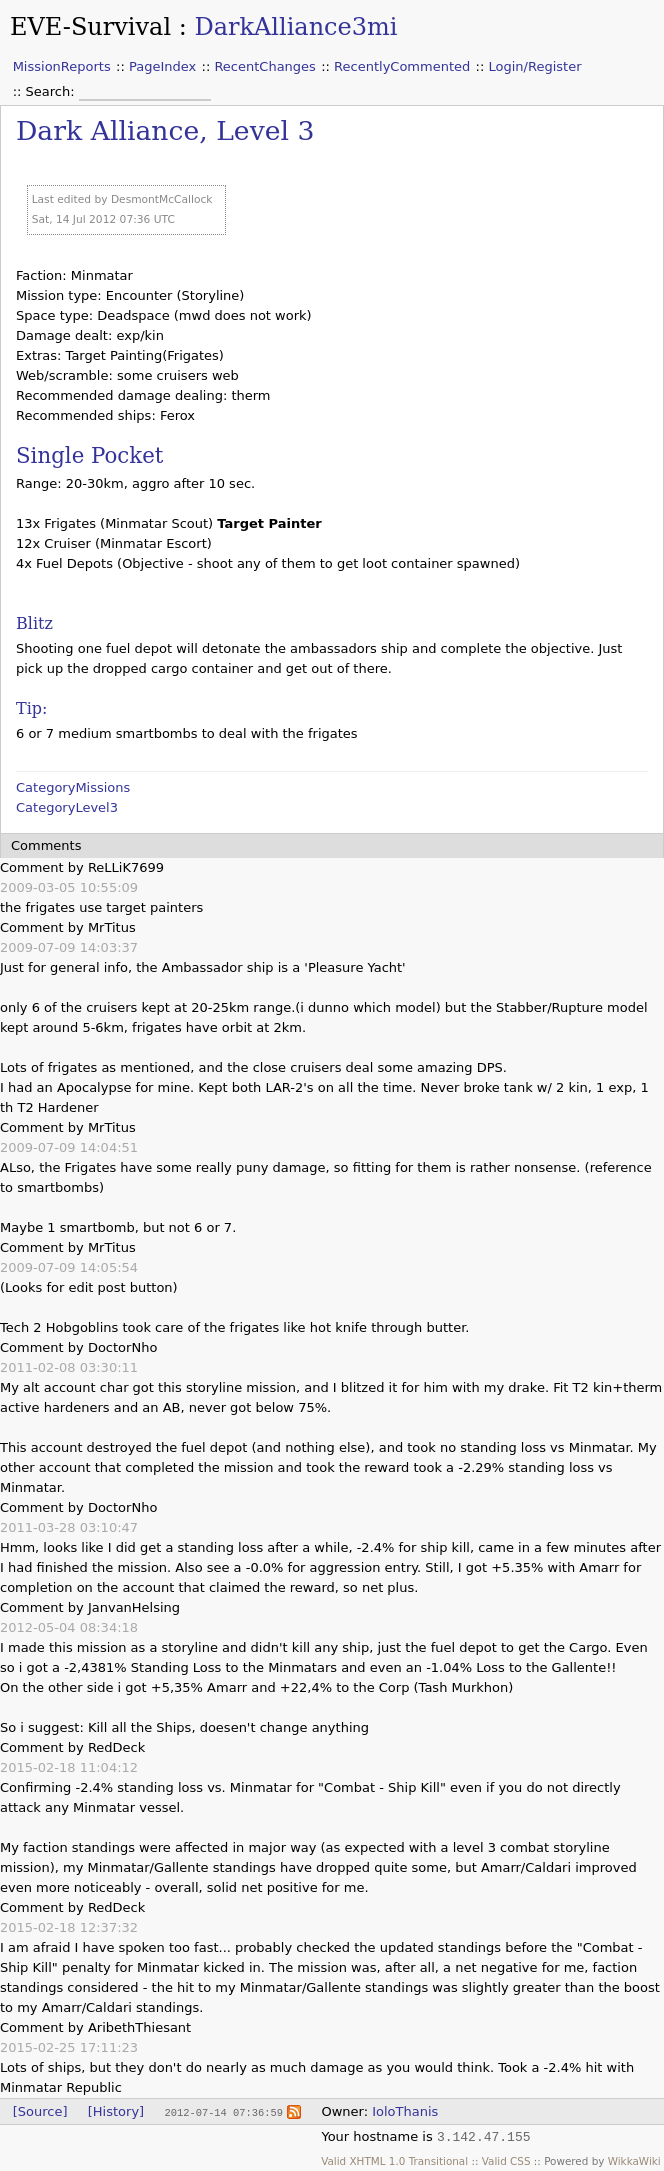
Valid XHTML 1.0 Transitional (394, 2161)
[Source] (40, 2111)
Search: (52, 91)
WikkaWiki (634, 2161)
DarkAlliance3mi (295, 27)
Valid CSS (506, 2161)
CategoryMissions (73, 787)
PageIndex (162, 66)
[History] (116, 2111)
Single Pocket (89, 455)
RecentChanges (264, 66)
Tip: (31, 708)
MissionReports (62, 66)
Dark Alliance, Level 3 (165, 130)
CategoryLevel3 (67, 807)
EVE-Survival (90, 27)
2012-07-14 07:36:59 (223, 2112)
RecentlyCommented (402, 66)
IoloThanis (405, 2111)
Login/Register (535, 66)
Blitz (34, 623)
